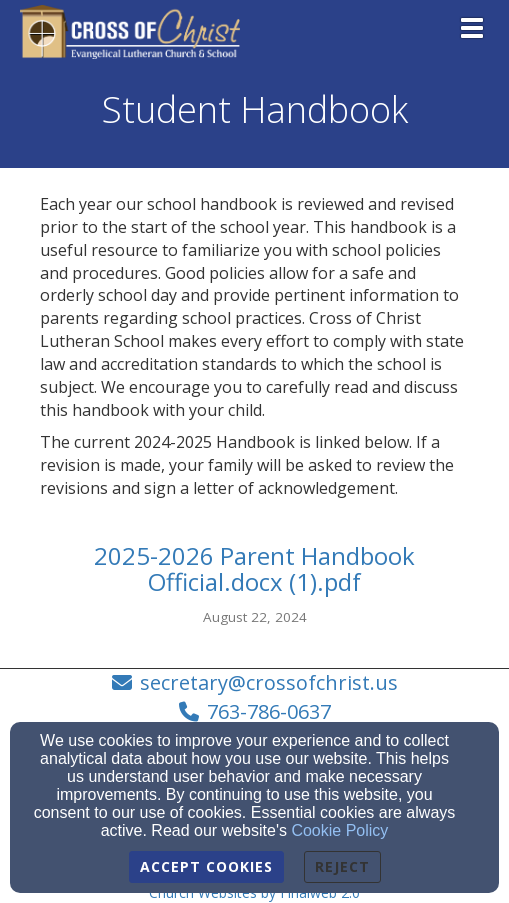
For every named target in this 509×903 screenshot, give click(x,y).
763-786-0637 (269, 711)
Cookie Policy (339, 830)
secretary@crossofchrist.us (269, 682)
